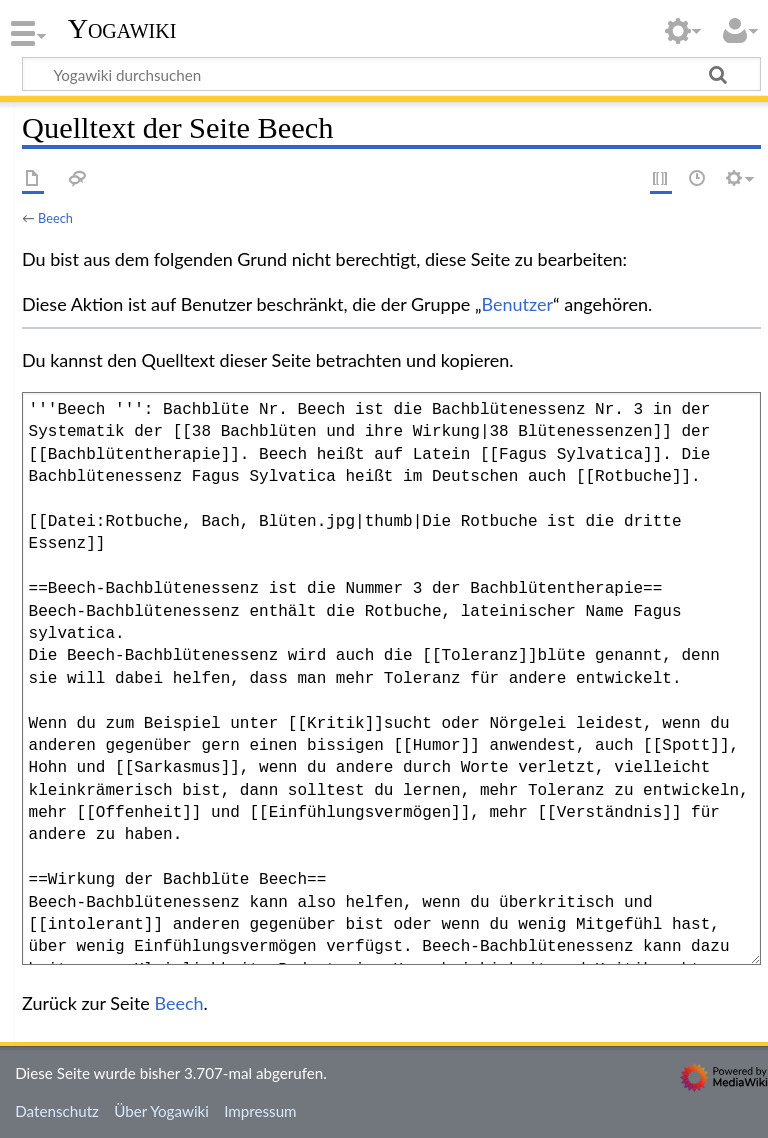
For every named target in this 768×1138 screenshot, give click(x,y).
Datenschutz (57, 1111)
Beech (55, 218)
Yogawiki (122, 29)
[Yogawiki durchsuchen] (391, 74)
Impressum (260, 1111)
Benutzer (518, 304)
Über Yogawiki (161, 1111)
